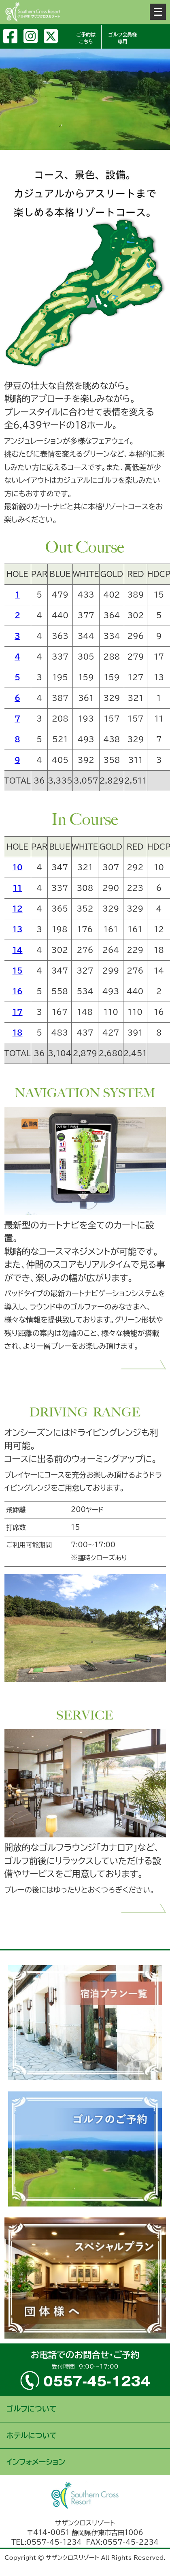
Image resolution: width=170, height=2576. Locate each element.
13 (18, 929)
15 (18, 970)
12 (18, 908)
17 (18, 1012)
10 (18, 867)
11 (17, 888)
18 (18, 1032)
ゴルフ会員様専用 (122, 38)
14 (18, 950)
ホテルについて (31, 2435)
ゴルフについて (31, 2408)
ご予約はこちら (86, 38)
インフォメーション (35, 2461)
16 (18, 991)
